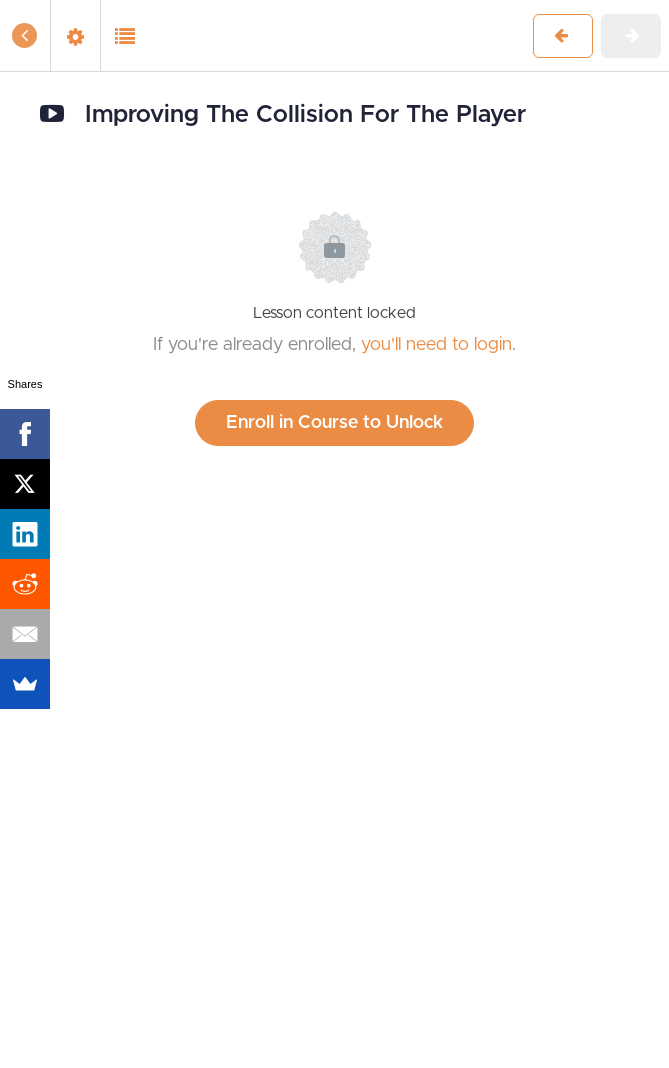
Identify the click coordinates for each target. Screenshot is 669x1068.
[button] (25, 35)
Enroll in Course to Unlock (334, 423)
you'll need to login (436, 345)
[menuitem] (75, 35)
